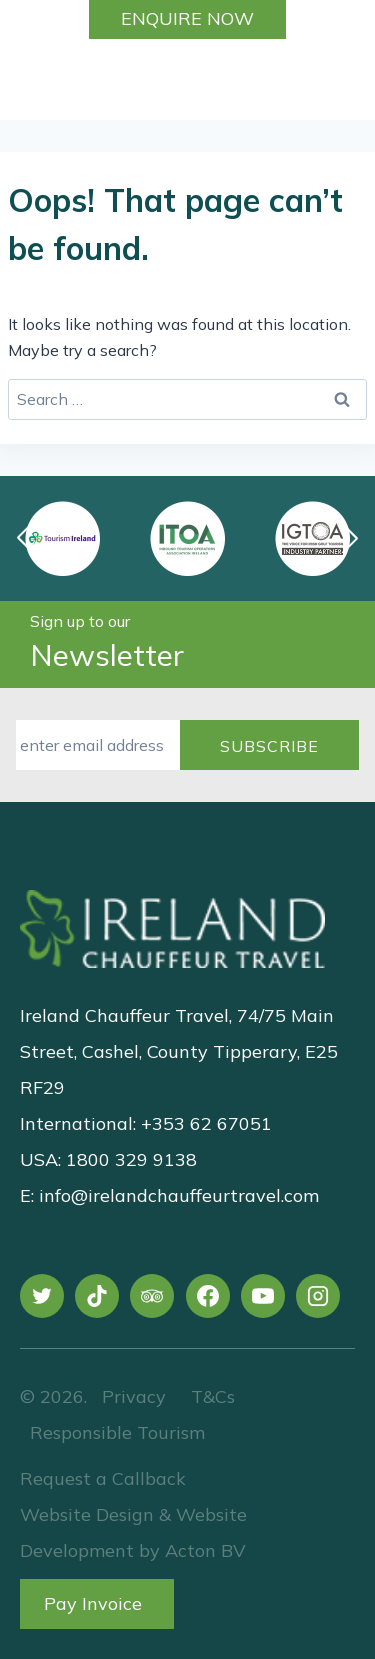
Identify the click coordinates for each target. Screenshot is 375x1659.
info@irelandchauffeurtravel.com (179, 1195)
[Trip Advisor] (152, 1296)
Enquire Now (187, 18)
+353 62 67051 (206, 1123)
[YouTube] (263, 1296)
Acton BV (205, 1550)
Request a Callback (103, 1478)
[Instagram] (318, 1296)
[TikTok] (97, 1296)
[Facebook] (208, 1296)
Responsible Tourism (117, 1432)
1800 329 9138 (131, 1159)
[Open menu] (348, 79)
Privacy (134, 1396)
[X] (42, 1296)
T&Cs (210, 1396)
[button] (350, 538)
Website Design (87, 1514)
